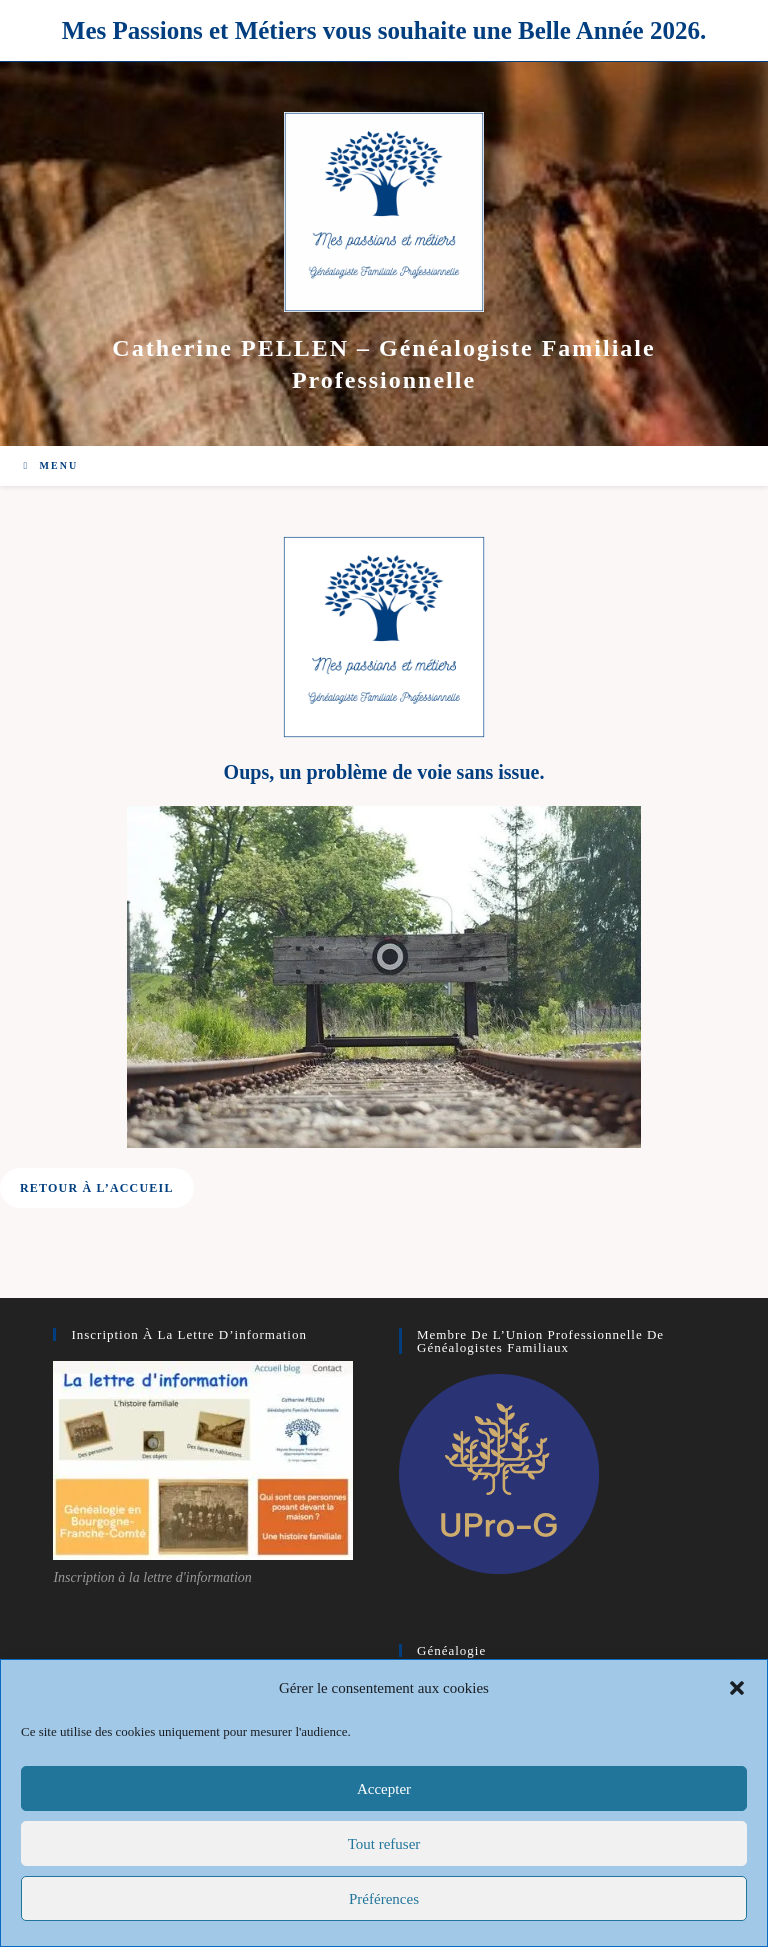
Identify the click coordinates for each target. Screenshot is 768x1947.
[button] (737, 1688)
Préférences (384, 1899)
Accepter (384, 1789)
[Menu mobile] (50, 465)
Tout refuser (384, 1844)
